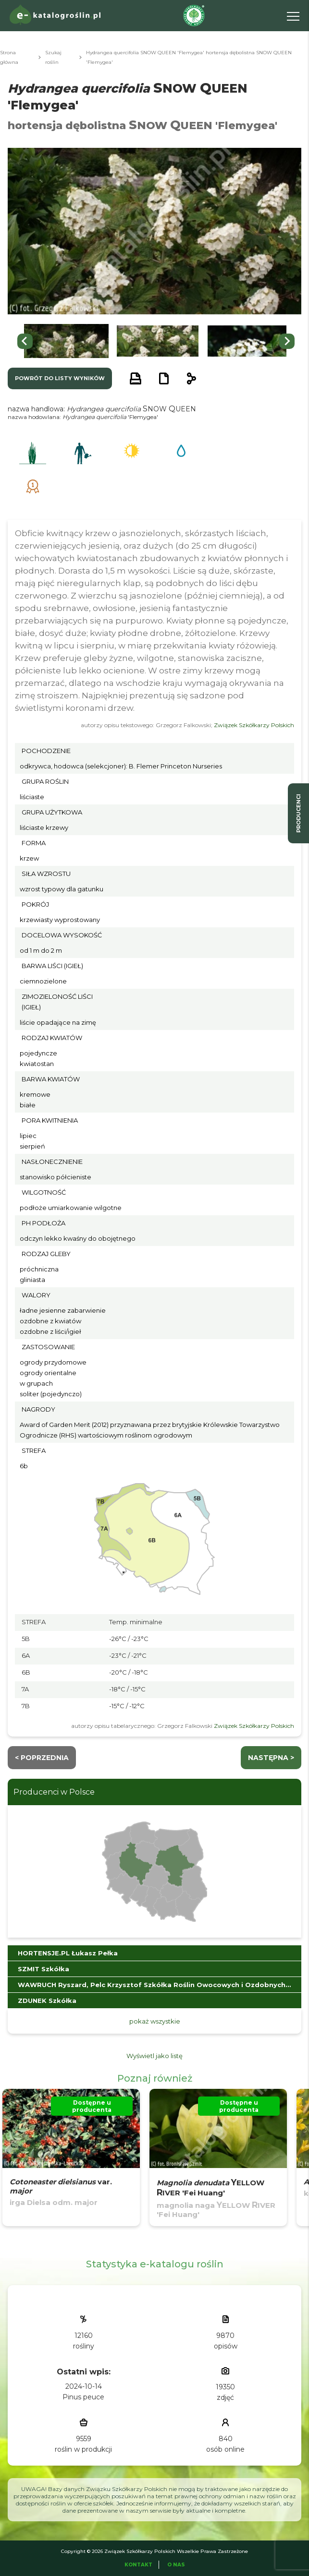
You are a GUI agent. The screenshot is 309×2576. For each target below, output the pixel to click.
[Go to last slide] (25, 341)
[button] (66, 341)
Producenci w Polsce (54, 1792)
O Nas (176, 2565)
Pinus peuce (83, 2397)
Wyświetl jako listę (154, 2056)
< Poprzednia (42, 1757)
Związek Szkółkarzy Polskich (254, 725)
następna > (271, 1757)
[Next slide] (287, 341)
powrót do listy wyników (60, 378)
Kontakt (138, 2565)
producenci (298, 813)
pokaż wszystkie (154, 2021)
